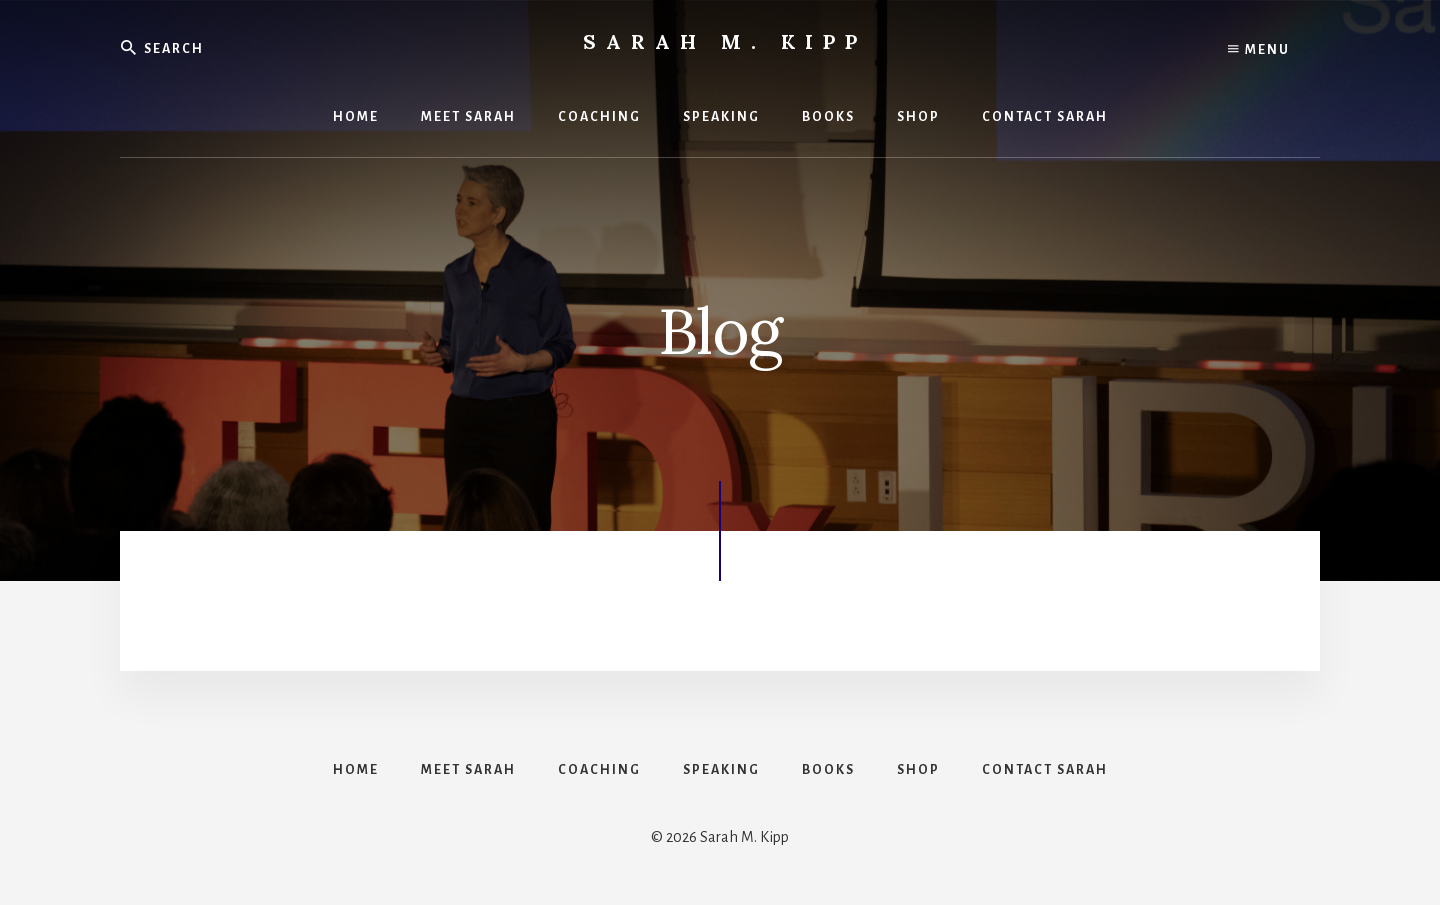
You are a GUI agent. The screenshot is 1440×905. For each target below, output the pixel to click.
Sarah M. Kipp (725, 41)
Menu (1259, 50)
